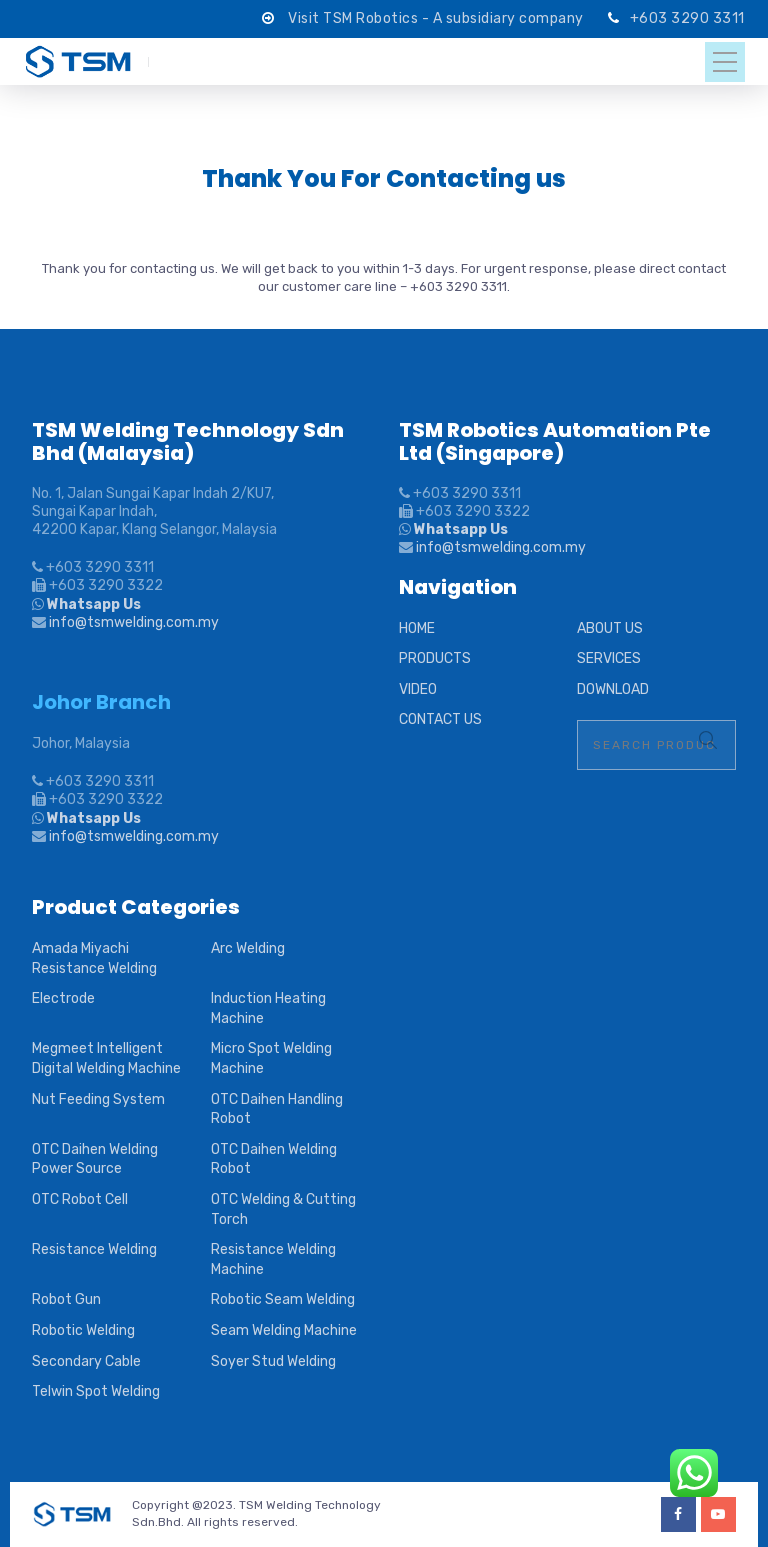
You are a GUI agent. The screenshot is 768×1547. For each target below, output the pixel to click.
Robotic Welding (83, 1330)
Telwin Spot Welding (96, 1391)
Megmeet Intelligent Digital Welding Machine (106, 1058)
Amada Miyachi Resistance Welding (94, 958)
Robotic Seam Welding (283, 1299)
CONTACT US (440, 719)
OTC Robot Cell (80, 1199)
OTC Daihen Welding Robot (274, 1159)
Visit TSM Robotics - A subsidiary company (437, 18)
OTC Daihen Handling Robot (277, 1109)
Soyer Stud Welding (273, 1361)
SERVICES (609, 658)
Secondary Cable (86, 1361)
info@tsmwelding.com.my (134, 622)
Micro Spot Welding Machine (271, 1058)
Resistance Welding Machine (273, 1259)
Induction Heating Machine (268, 1008)
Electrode (63, 998)
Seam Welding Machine (284, 1330)
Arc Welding (248, 948)
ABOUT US (610, 628)
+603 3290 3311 (687, 18)
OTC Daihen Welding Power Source (95, 1159)
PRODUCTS (435, 658)
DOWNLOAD (613, 689)
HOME (417, 628)
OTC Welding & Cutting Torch (283, 1209)
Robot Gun (66, 1299)
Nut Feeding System (98, 1099)
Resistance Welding (94, 1249)
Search (708, 740)
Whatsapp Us (92, 604)
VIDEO (418, 689)
